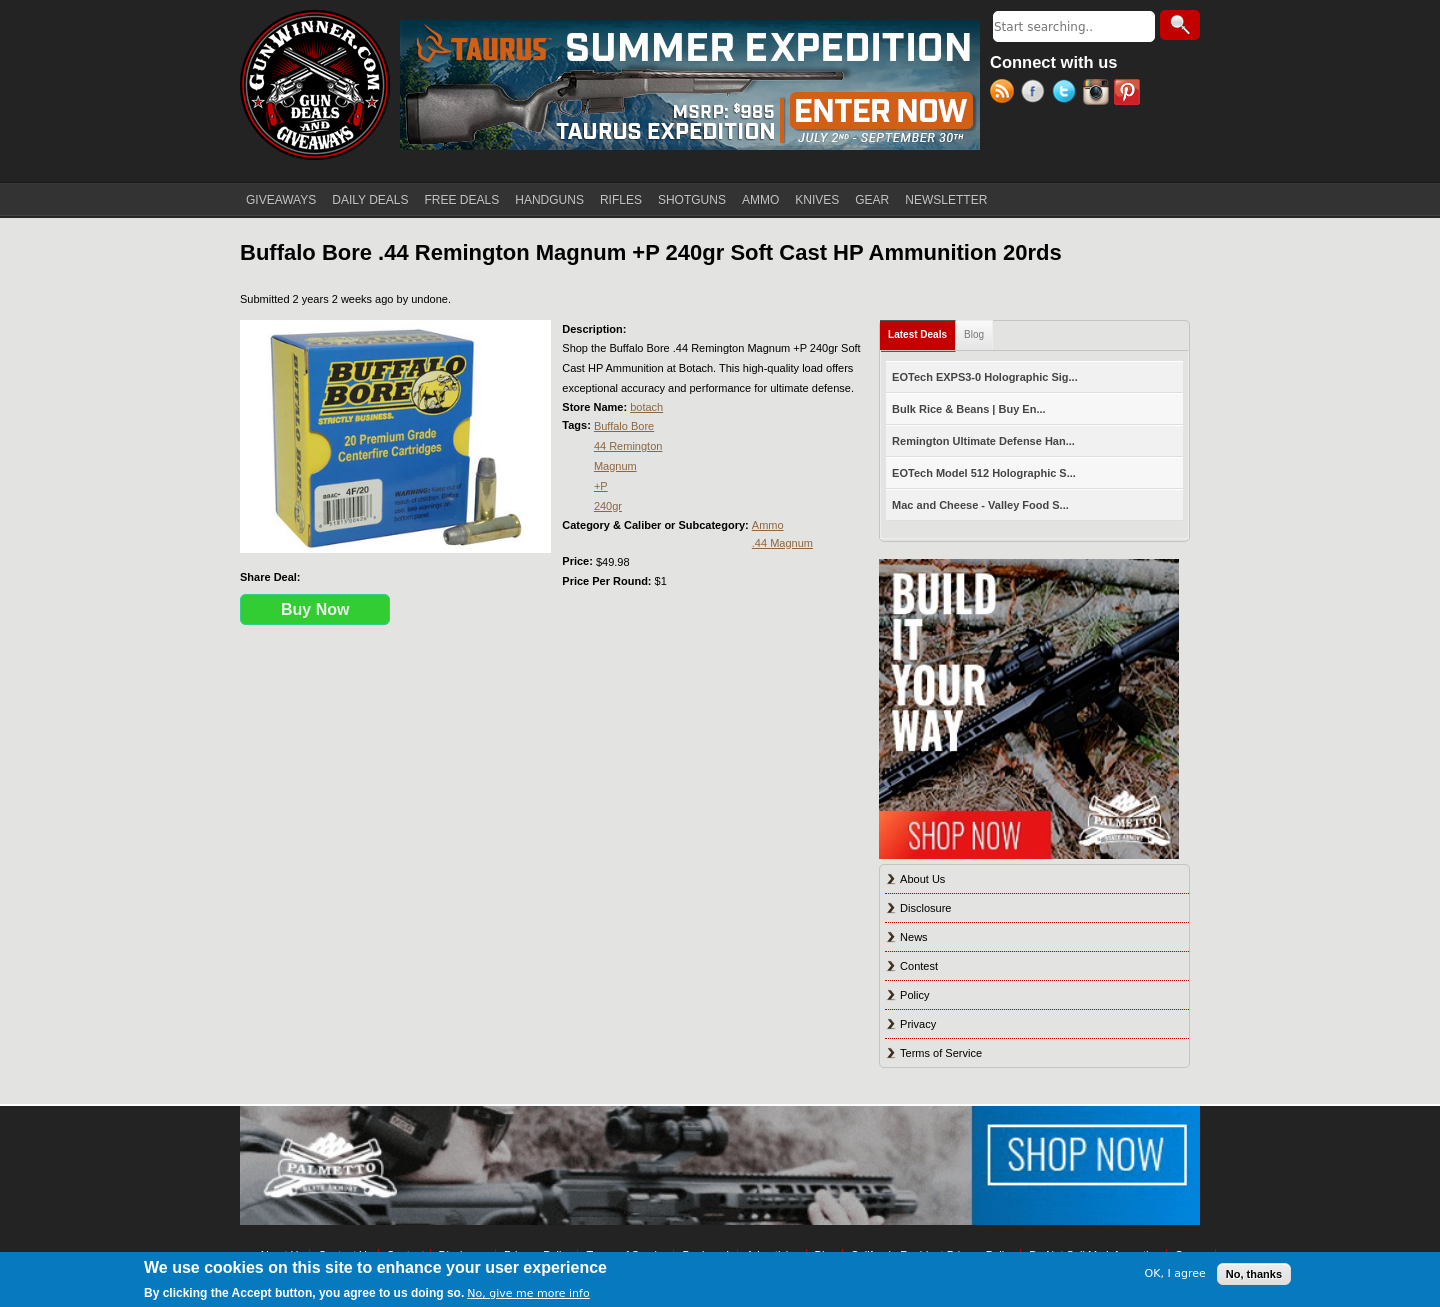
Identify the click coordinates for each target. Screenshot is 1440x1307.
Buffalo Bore (624, 426)
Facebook (1036, 94)
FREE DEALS (462, 200)
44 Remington (628, 446)
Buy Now (315, 609)
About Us (922, 879)
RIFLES (621, 200)
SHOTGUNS (692, 200)
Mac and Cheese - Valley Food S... (980, 505)
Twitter (1067, 94)
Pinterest (1129, 94)
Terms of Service (941, 1053)
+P (601, 486)
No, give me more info (528, 1293)
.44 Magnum (782, 543)
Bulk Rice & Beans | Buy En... (968, 409)
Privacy (918, 1024)
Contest (919, 966)
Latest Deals (922, 330)
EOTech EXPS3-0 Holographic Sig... (985, 377)
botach (646, 407)
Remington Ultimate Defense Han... (983, 441)
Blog (974, 334)
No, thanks (1254, 1274)
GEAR (872, 200)
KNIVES (817, 200)
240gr (608, 506)
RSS (1005, 94)
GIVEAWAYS (281, 200)
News (914, 937)
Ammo (768, 525)
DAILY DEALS (370, 200)
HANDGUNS (549, 200)
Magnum (615, 466)
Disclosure (925, 908)
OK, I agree (1175, 1273)
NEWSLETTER (946, 200)
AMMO (760, 200)
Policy (914, 995)
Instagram (1098, 94)
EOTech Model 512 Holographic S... (984, 473)
